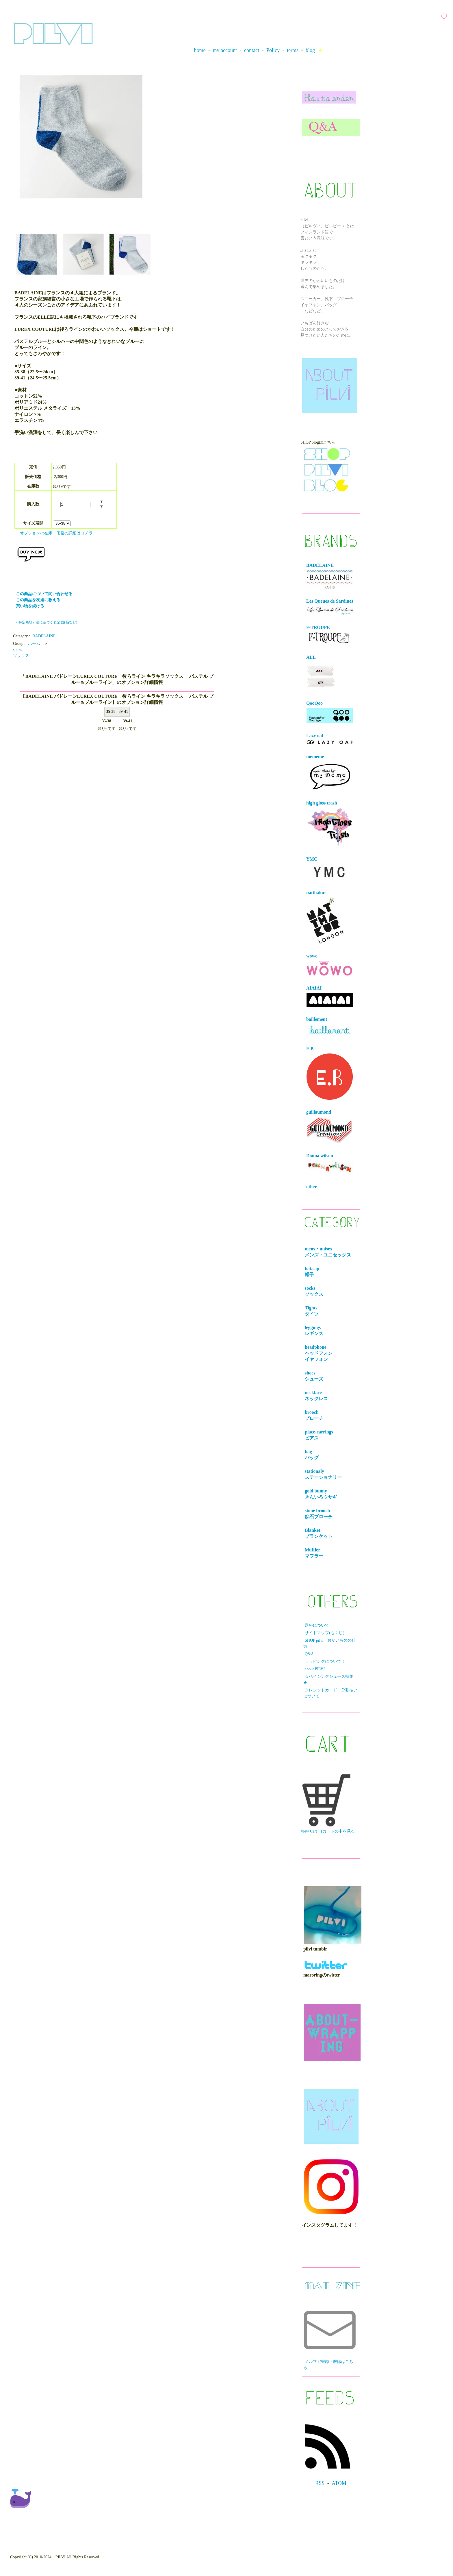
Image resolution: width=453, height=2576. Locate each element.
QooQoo (329, 712)
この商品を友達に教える (38, 600)
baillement (329, 1027)
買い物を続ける (30, 606)
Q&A (309, 1654)
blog (310, 50)
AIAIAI (329, 996)
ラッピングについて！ (325, 1661)
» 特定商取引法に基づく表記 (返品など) (46, 622)
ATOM (339, 2483)
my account (225, 50)
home (200, 50)
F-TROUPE (328, 635)
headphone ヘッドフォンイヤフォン (320, 1353)
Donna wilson (329, 1164)
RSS (319, 2483)
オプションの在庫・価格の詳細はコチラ (56, 533)
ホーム (34, 643)
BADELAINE (43, 636)
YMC (329, 869)
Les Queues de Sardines (329, 607)
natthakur (325, 917)
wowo (329, 964)
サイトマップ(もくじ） (326, 1633)
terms (292, 50)
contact (251, 50)
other (311, 1186)
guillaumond (329, 1127)
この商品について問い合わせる (44, 594)
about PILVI (315, 1669)
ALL (321, 673)
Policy (273, 50)
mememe (329, 772)
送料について (317, 1625)
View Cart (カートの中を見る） (329, 1803)
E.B (329, 1073)
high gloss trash (329, 823)
